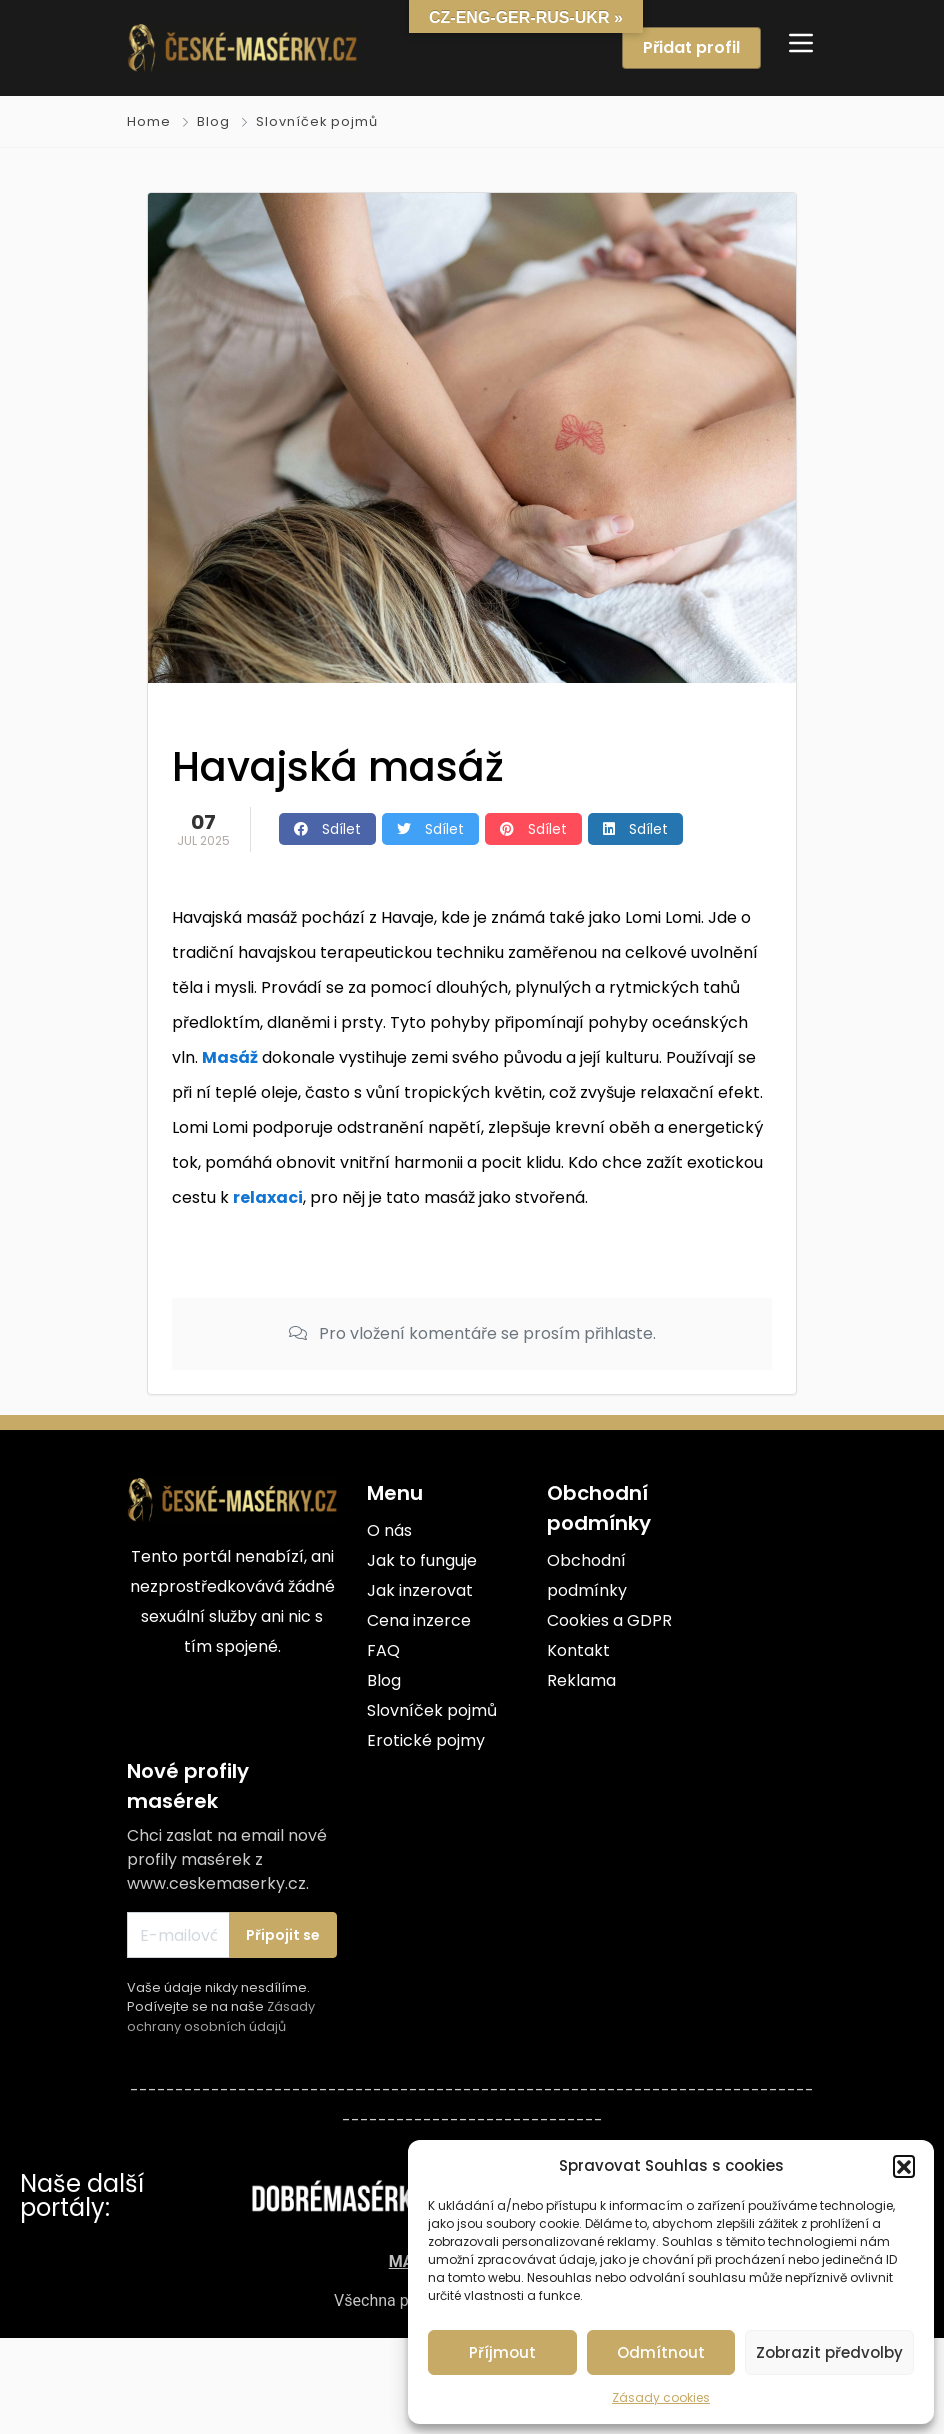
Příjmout (502, 2352)
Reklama (581, 1680)
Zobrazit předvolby (829, 2352)
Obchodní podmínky (587, 1575)
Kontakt (578, 1650)
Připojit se (283, 1935)
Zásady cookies (661, 2397)
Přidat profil (691, 47)
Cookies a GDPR (609, 1620)
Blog (213, 121)
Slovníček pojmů (317, 121)
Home (149, 121)
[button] (904, 2166)
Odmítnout (661, 2352)
